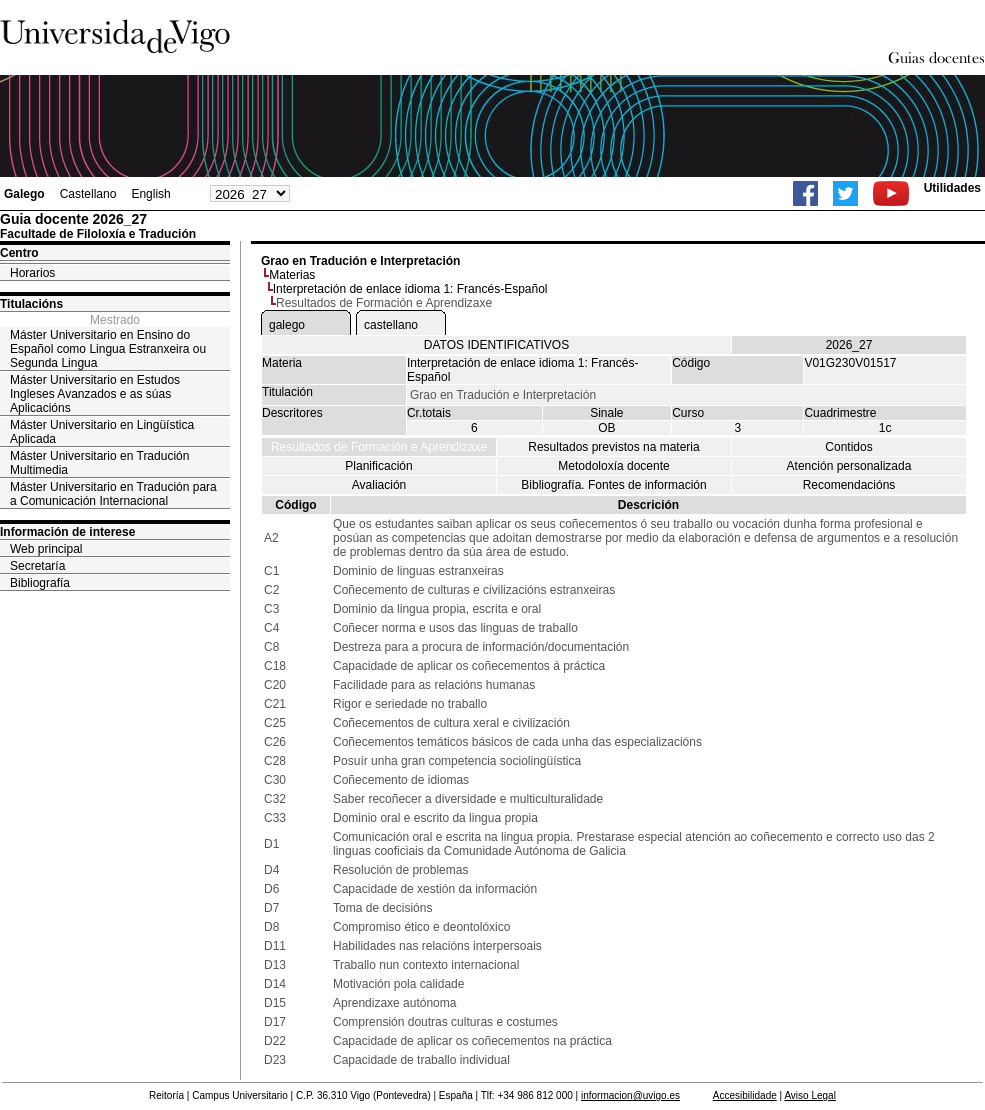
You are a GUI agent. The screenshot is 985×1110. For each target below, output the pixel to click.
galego (287, 325)
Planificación (378, 466)
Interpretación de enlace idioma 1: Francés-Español (410, 289)
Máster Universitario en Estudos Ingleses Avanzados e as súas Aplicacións (95, 394)
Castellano (88, 194)
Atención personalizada (849, 466)
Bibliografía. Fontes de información (613, 485)
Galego (24, 194)
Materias (292, 275)
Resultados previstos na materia (613, 447)
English (150, 194)
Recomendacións (849, 485)
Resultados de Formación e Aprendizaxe (379, 447)
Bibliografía (40, 583)
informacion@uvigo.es (630, 1095)
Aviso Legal (810, 1095)
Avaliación (379, 485)
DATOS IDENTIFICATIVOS (496, 345)
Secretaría (37, 566)
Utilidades (952, 188)
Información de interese (67, 532)
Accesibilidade (745, 1095)
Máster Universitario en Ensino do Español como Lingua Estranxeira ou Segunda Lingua (108, 349)
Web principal (46, 549)
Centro (19, 253)
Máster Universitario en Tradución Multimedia (99, 463)
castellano (391, 325)
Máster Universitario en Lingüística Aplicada (102, 432)
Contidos (848, 447)
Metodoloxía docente (613, 466)
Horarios (32, 273)
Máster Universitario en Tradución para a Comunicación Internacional (113, 494)
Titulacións (31, 304)
